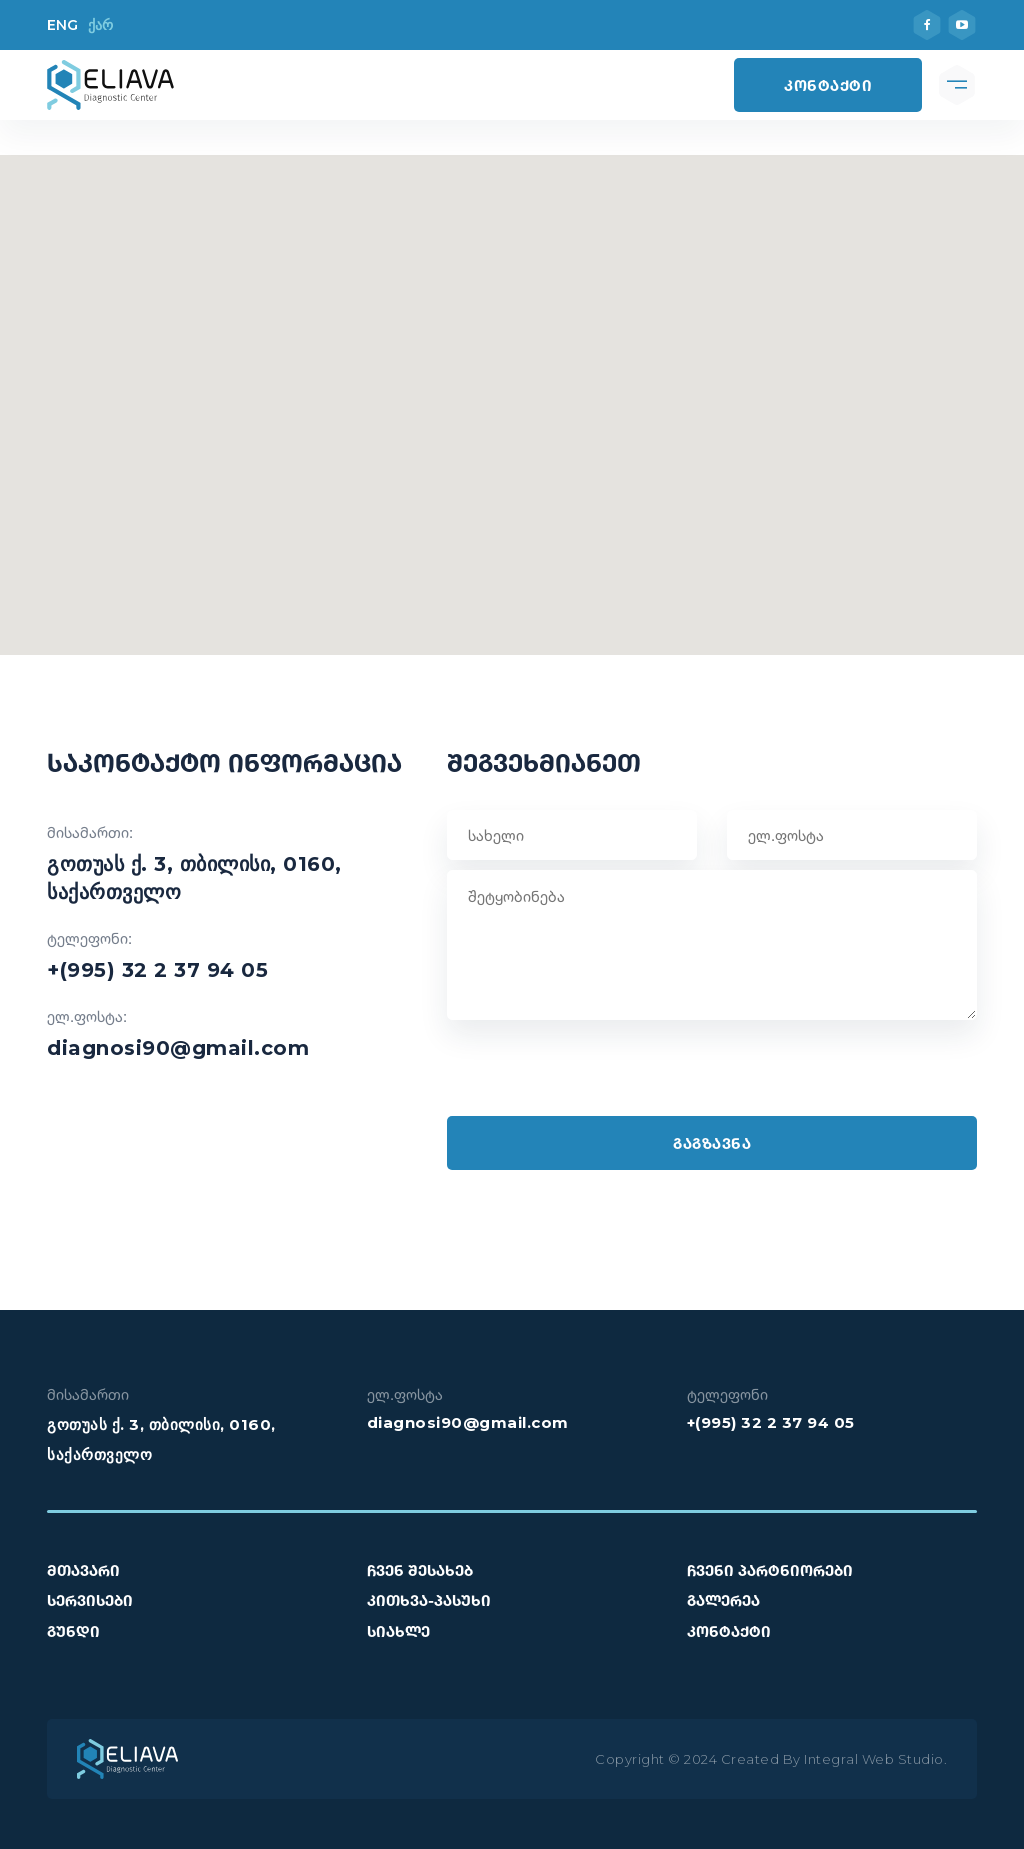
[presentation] (599, 1077)
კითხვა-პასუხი (429, 1600)
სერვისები (90, 1600)
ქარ (100, 25)
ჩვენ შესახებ (420, 1570)
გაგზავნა (712, 1143)
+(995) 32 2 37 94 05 (157, 970)
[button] (512, 393)
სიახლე (398, 1631)
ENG (62, 25)
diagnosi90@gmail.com (178, 1048)
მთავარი (83, 1570)
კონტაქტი (828, 85)
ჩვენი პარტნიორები (770, 1570)
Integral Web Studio (874, 1759)
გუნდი (73, 1631)
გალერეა (723, 1600)
